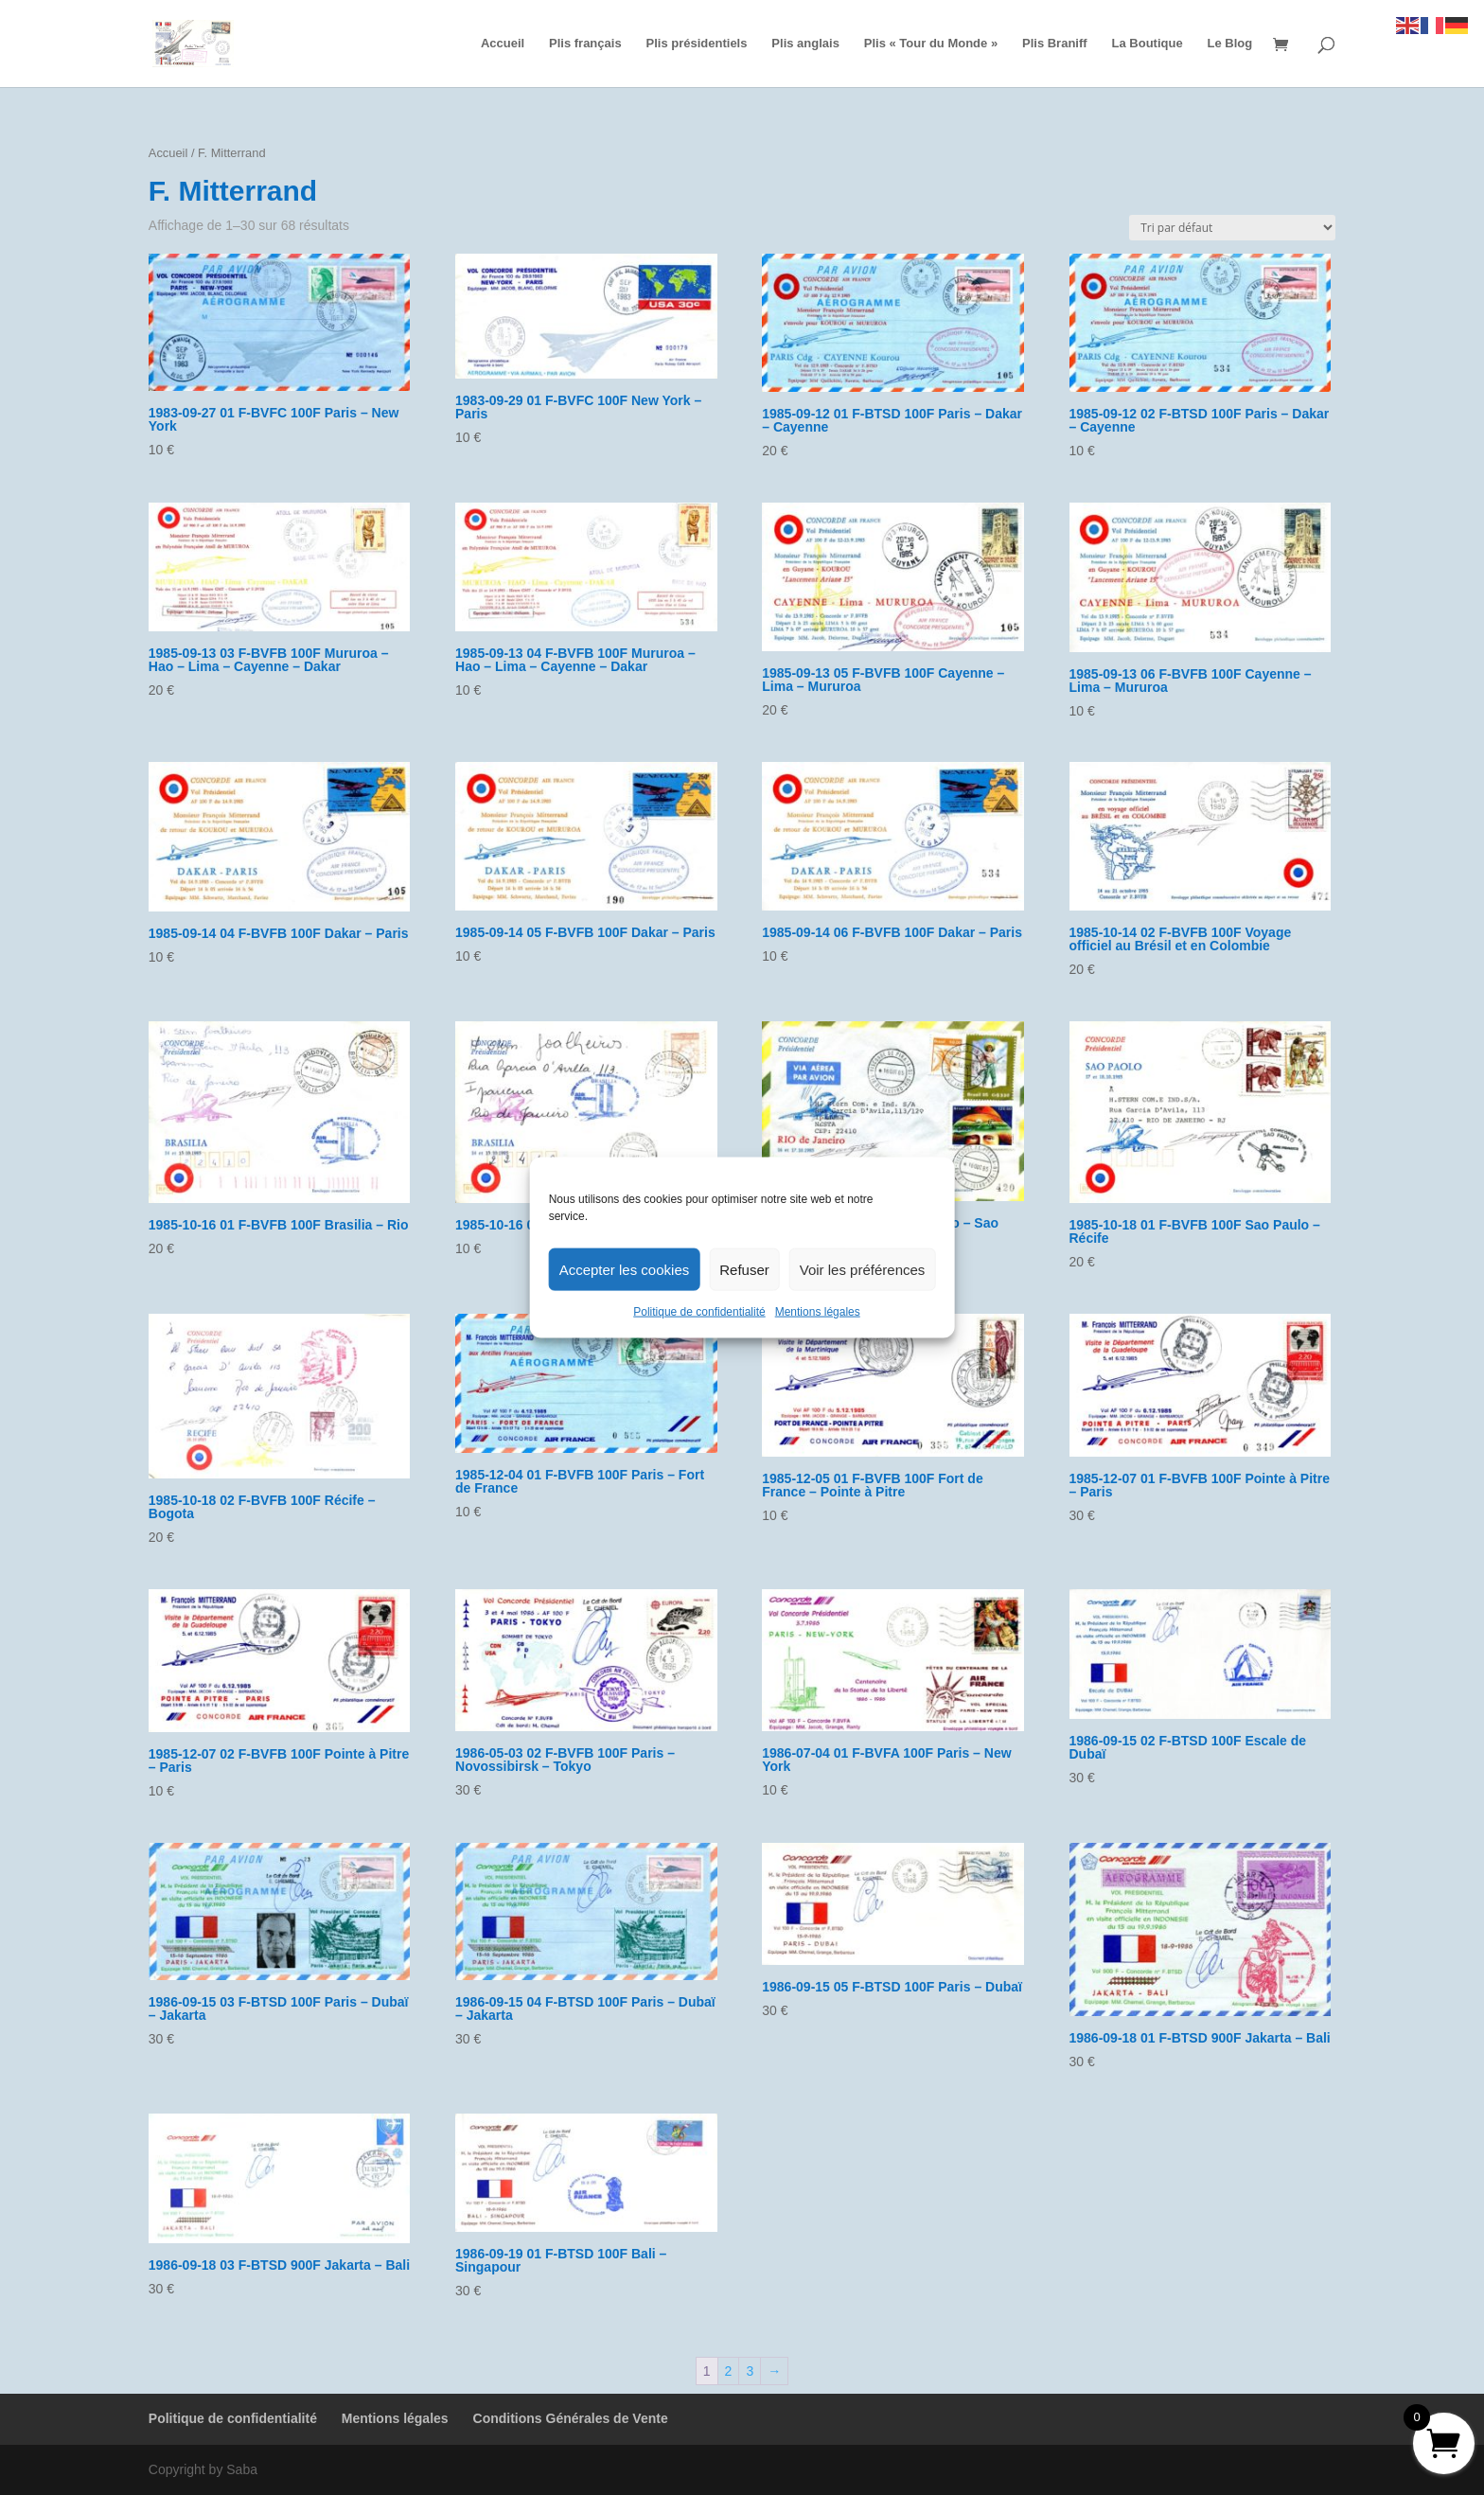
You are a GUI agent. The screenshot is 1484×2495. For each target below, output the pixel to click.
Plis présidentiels (697, 43)
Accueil (502, 43)
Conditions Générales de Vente (570, 2418)
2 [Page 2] (729, 2371)
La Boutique (1147, 43)
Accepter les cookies (624, 1269)
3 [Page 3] (749, 2371)
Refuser (744, 1269)
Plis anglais (805, 43)
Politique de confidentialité (699, 1311)
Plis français (585, 43)
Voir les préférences (863, 1269)
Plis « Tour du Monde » (931, 43)
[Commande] (1232, 227)
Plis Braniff (1054, 43)
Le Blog (1230, 43)
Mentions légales (817, 1311)
